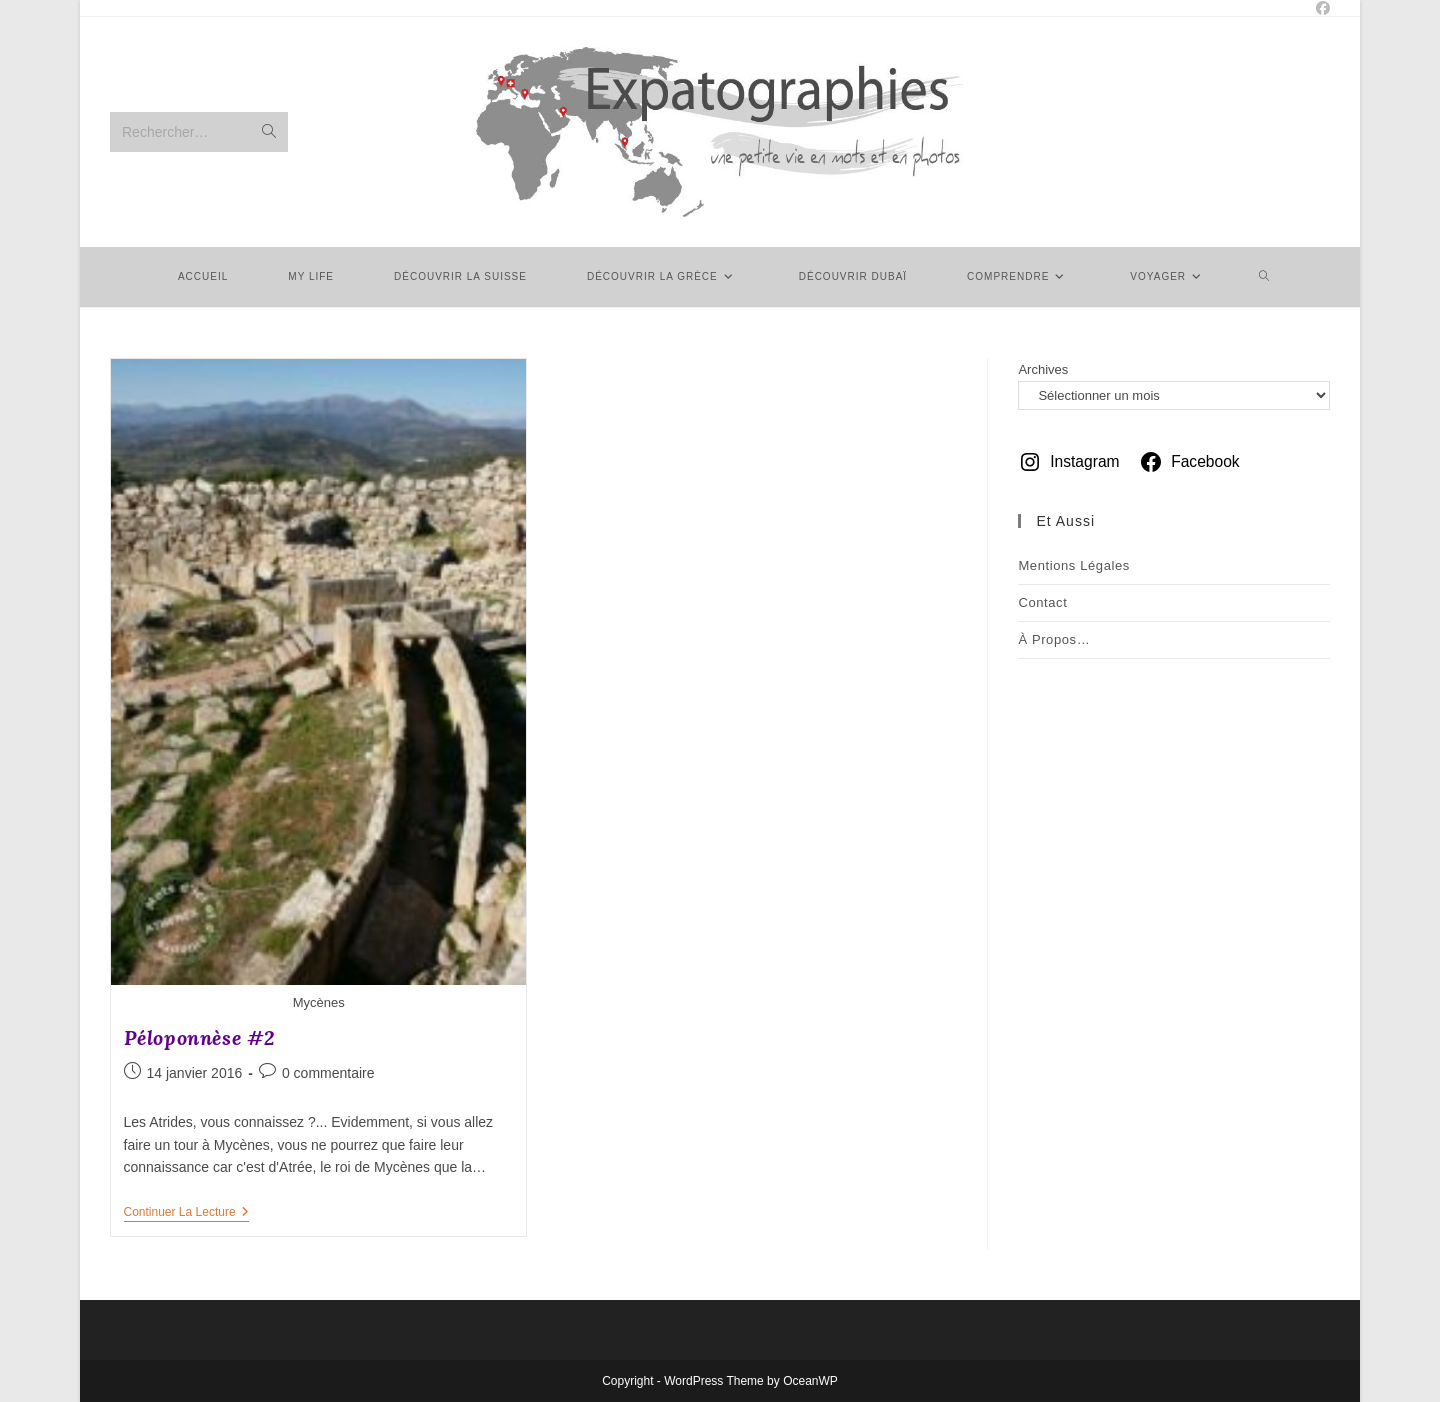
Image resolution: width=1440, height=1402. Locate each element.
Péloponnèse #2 (199, 1037)
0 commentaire (328, 1073)
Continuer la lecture (186, 1213)
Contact (1042, 602)
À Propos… (1054, 639)
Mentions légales (1074, 565)
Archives (1043, 369)
